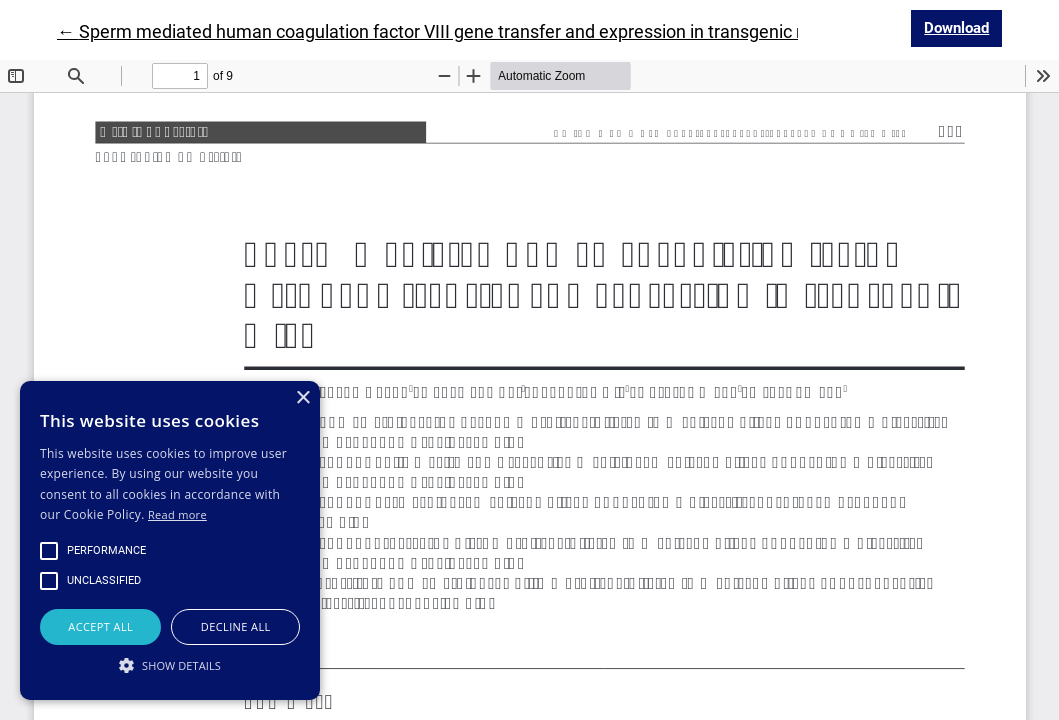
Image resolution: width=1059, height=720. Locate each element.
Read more (177, 514)
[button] (170, 665)
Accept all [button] (100, 626)
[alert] (170, 540)
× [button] (302, 398)
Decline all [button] (236, 626)
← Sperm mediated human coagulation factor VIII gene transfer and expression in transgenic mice (446, 31)
